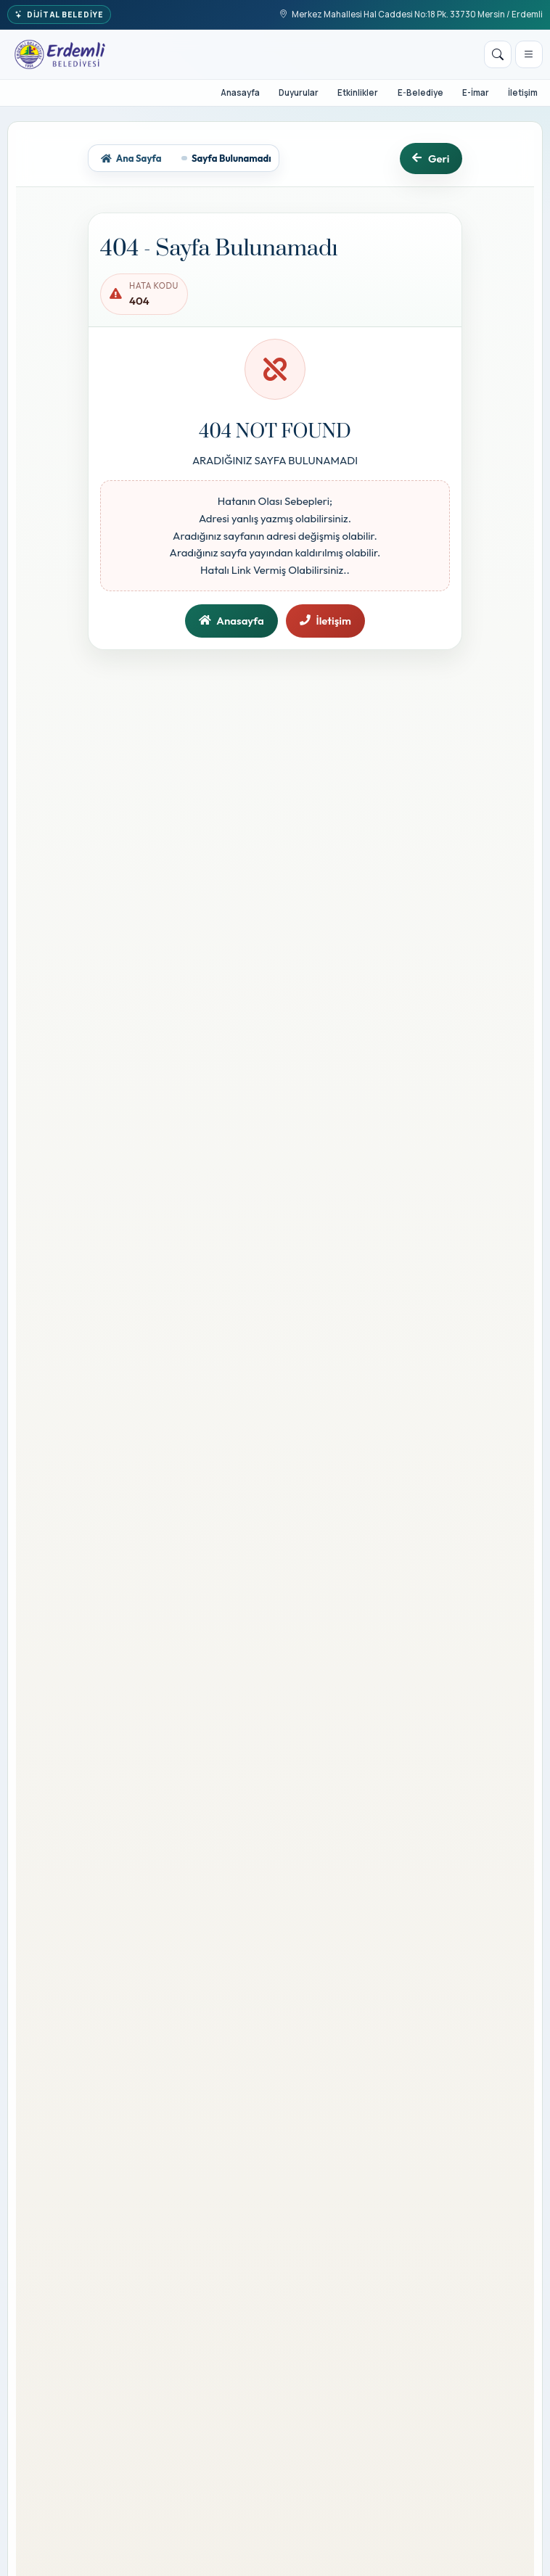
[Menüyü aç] (529, 54)
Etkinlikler (357, 92)
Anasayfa (240, 92)
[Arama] (498, 54)
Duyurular (299, 92)
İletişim (523, 92)
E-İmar (475, 92)
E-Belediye (420, 92)
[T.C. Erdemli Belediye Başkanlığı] (59, 54)
